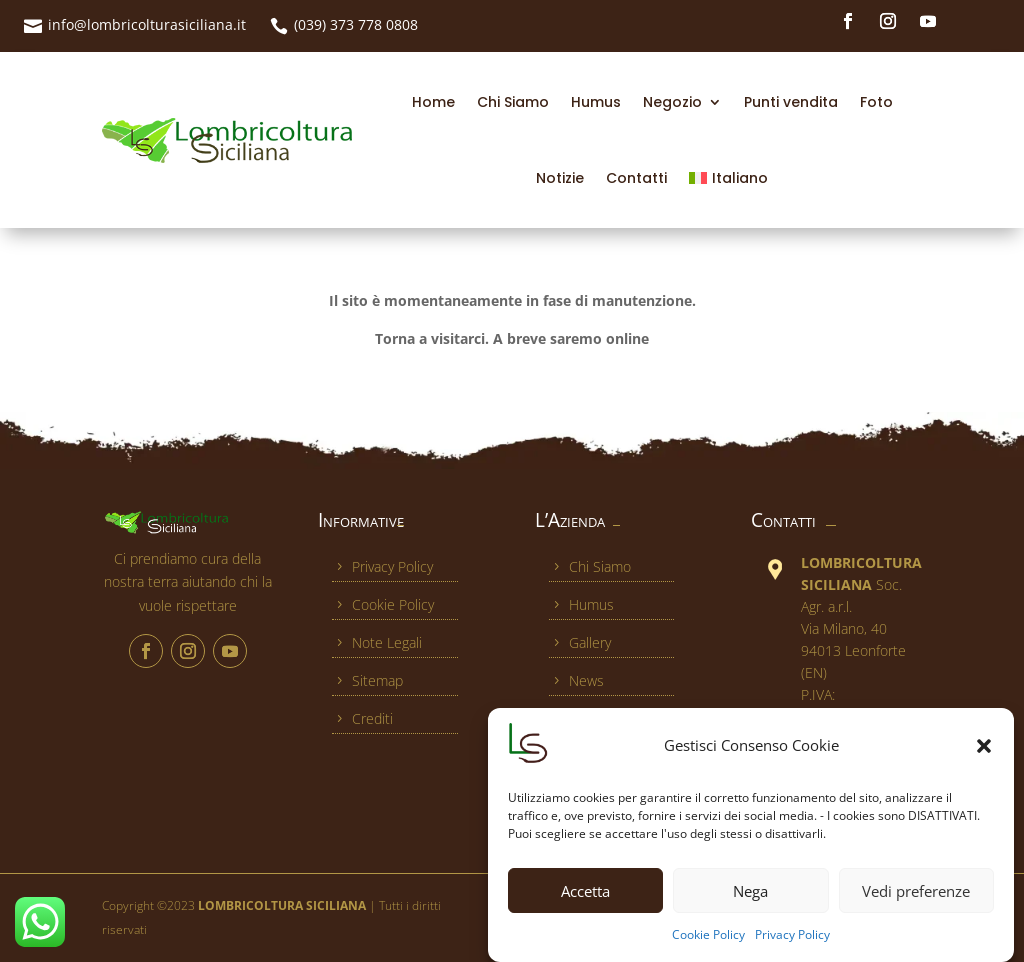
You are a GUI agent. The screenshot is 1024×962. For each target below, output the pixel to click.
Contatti (636, 178)
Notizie (560, 178)
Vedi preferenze (916, 900)
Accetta (585, 900)
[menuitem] (728, 178)
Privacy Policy (792, 944)
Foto (876, 102)
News (576, 680)
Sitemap (367, 680)
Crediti (362, 718)
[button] (984, 756)
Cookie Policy (708, 944)
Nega (750, 900)
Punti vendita (791, 102)
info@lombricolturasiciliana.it (147, 24)
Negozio (672, 102)
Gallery (580, 642)
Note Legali (377, 642)
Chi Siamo (513, 102)
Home (433, 102)
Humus (596, 102)
